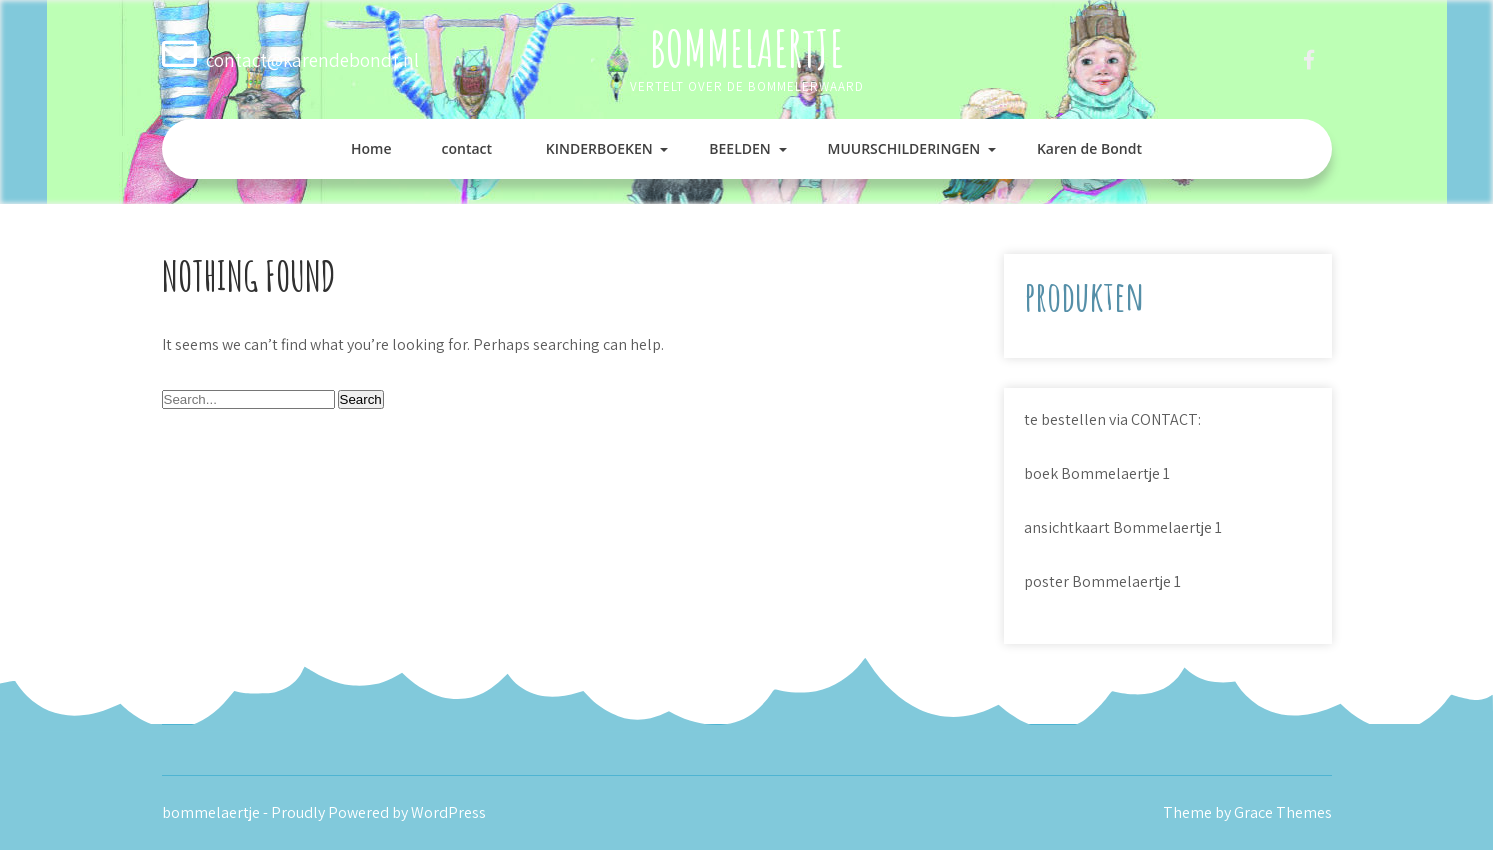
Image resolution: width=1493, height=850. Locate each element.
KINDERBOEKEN (599, 148)
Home (371, 148)
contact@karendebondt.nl (312, 60)
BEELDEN (740, 148)
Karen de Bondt (1089, 148)
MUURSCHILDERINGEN (903, 148)
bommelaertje (747, 47)
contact (467, 148)
